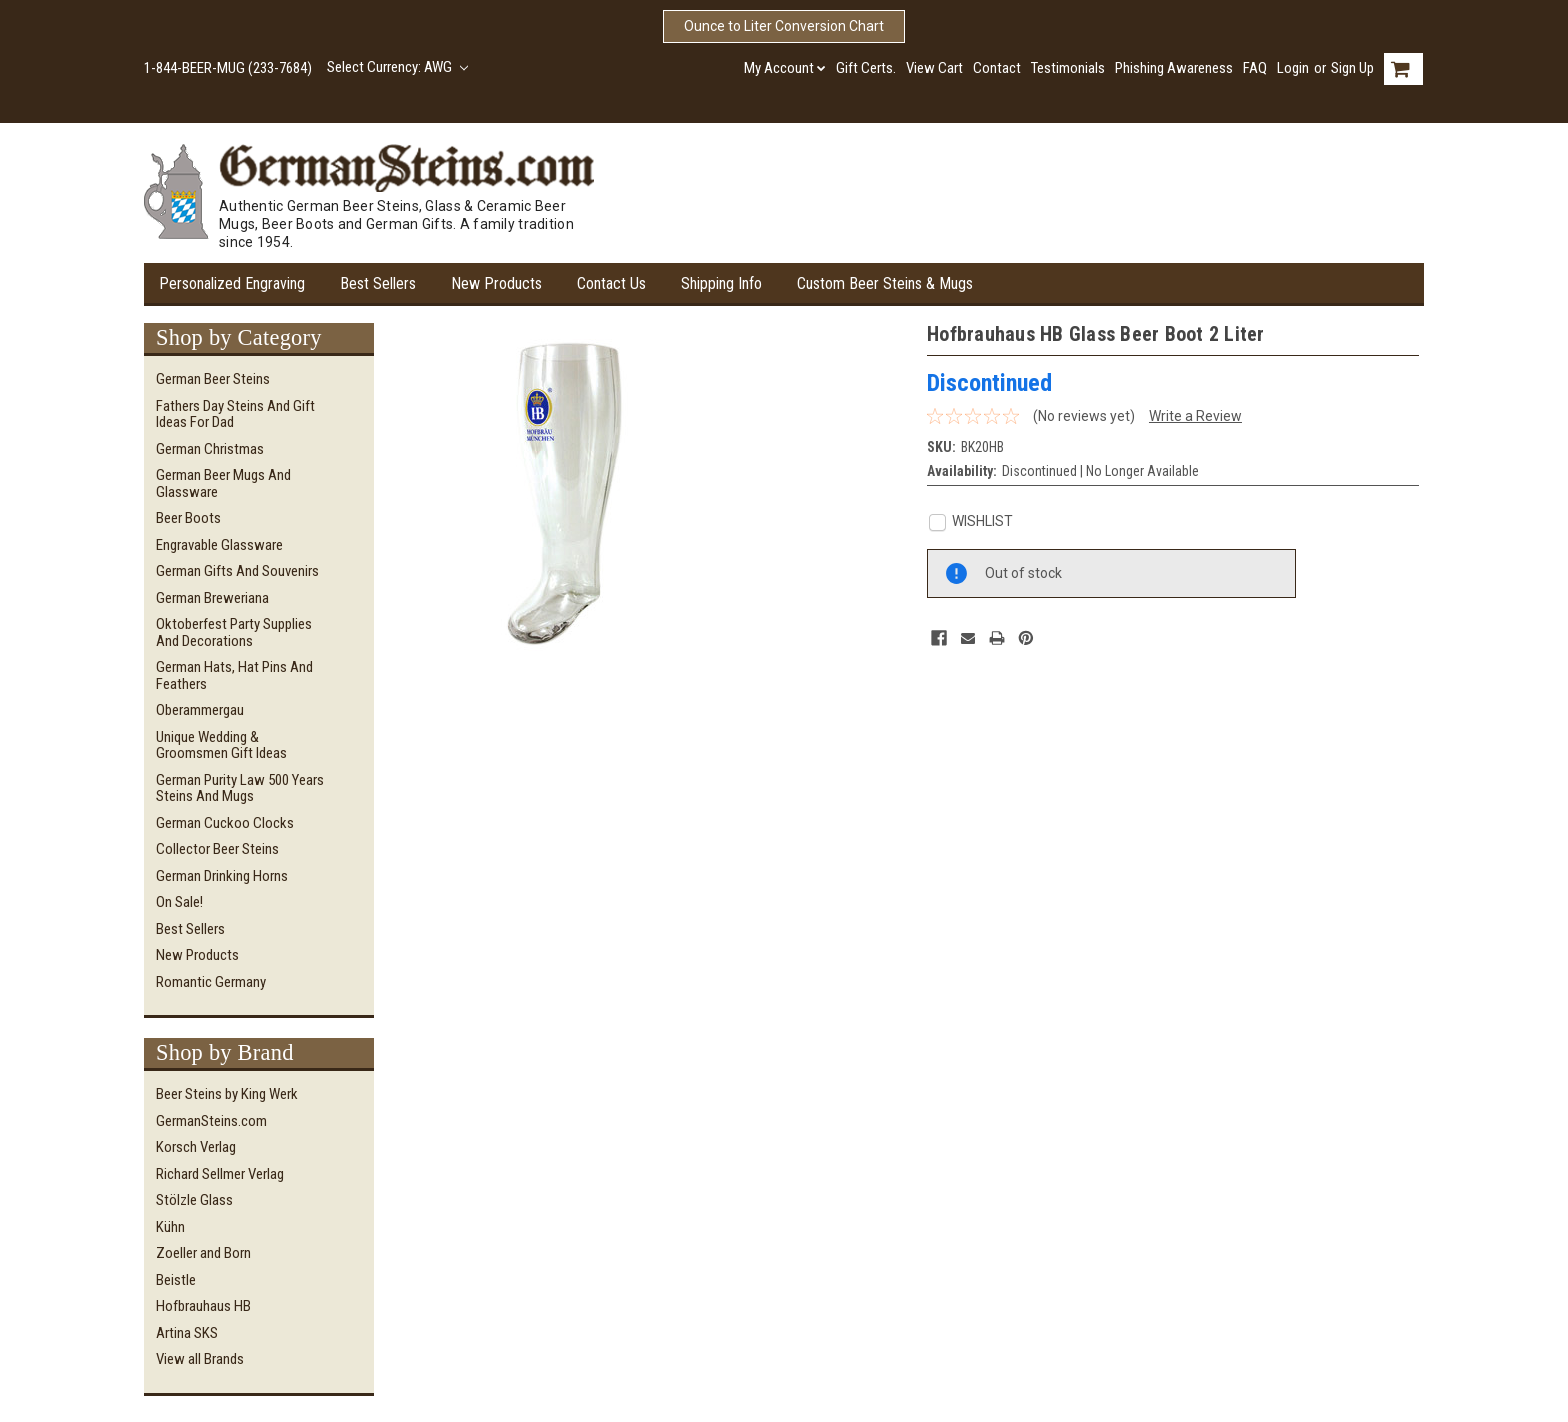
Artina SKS (187, 1333)
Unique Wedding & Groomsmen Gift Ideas (221, 745)
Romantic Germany (211, 982)
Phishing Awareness (1174, 68)
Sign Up (1352, 68)
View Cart (934, 68)
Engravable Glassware (219, 545)
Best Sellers (378, 283)
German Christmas (210, 449)
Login (1293, 68)
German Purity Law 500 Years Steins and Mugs (240, 788)
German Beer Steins (213, 379)
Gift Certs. (866, 68)
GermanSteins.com (211, 1121)
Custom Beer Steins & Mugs (885, 283)
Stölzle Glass (194, 1200)
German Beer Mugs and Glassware (223, 483)
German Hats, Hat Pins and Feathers (234, 675)
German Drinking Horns (222, 876)
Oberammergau (200, 710)
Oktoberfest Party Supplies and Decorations (234, 632)
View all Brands (200, 1359)
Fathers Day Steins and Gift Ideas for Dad (235, 414)
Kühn (170, 1227)
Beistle (176, 1280)
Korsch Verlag (196, 1147)
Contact (997, 68)
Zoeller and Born (203, 1253)
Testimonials (1068, 68)
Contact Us (611, 283)
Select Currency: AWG (397, 67)
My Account (785, 68)
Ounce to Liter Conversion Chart (784, 26)
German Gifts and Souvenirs (237, 571)
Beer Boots (188, 518)
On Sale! (179, 902)
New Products (496, 283)
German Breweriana (212, 598)
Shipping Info (721, 283)
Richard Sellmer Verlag (220, 1174)
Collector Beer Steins (217, 849)
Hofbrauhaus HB (203, 1306)
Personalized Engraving (232, 283)
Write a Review (1195, 416)
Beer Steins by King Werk (227, 1094)
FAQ (1255, 68)
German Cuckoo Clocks (225, 823)
